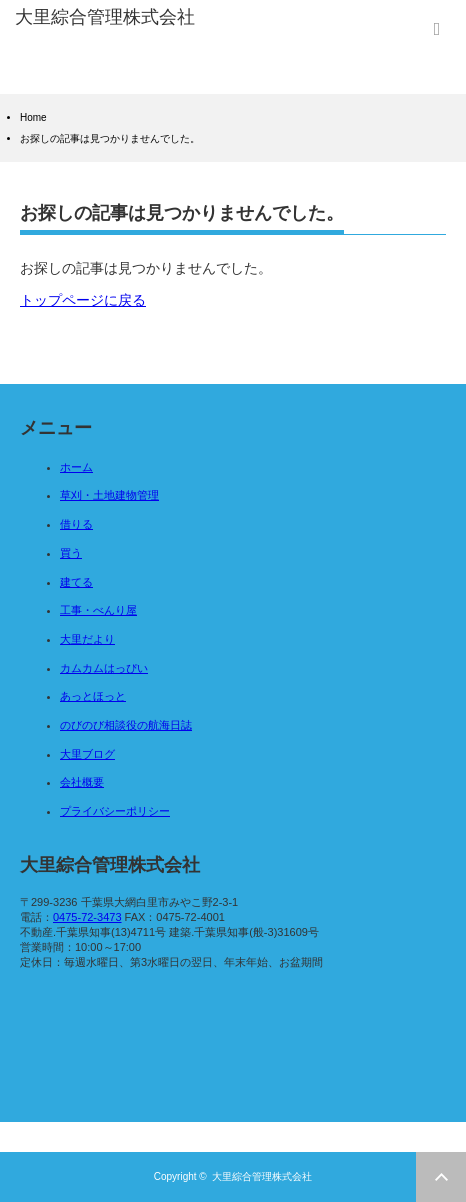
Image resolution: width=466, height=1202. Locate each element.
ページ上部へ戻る (441, 1177)
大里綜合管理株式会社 (262, 1176)
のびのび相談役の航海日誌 (126, 725)
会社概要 (82, 782)
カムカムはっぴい (104, 668)
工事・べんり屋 (98, 610)
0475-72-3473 (87, 917)
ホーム (76, 467)
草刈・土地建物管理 (109, 495)
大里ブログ (87, 754)
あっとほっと (93, 696)
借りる (76, 524)
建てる (76, 582)
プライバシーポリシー (115, 811)
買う (71, 553)
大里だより (87, 639)
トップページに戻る (83, 300)
